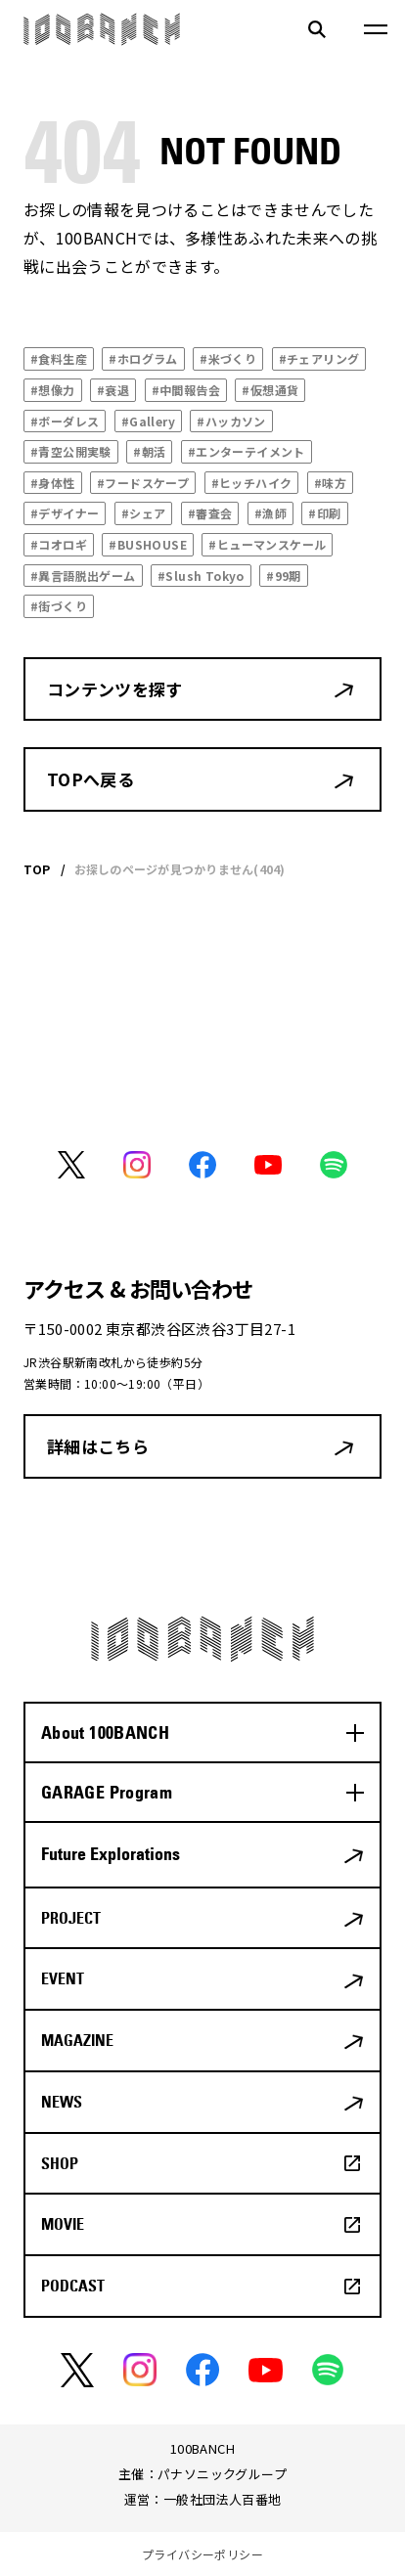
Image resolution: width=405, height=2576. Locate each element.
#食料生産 (58, 358)
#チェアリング (319, 358)
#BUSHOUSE (148, 544)
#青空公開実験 (71, 451)
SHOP (59, 2163)
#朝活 (149, 451)
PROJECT (71, 1918)
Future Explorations (110, 1854)
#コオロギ (58, 544)
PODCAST (73, 2285)
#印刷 (324, 513)
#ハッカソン (231, 421)
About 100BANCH (105, 1732)
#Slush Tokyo (201, 575)
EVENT (62, 1978)
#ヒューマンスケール (267, 544)
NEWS (61, 2101)
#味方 (330, 482)
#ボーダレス (64, 421)
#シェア (143, 513)
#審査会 (210, 513)
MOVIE (62, 2224)
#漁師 (270, 513)
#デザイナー (64, 513)
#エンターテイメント (246, 451)
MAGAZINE (77, 2040)
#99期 (283, 575)
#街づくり (58, 606)
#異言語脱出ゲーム (83, 575)
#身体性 (52, 482)
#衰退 (113, 389)
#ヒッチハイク (251, 482)
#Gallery (148, 421)
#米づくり (228, 358)
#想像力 (52, 389)
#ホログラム (143, 358)
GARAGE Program (106, 1792)
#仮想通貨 (270, 389)
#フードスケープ (143, 482)
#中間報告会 (186, 389)
